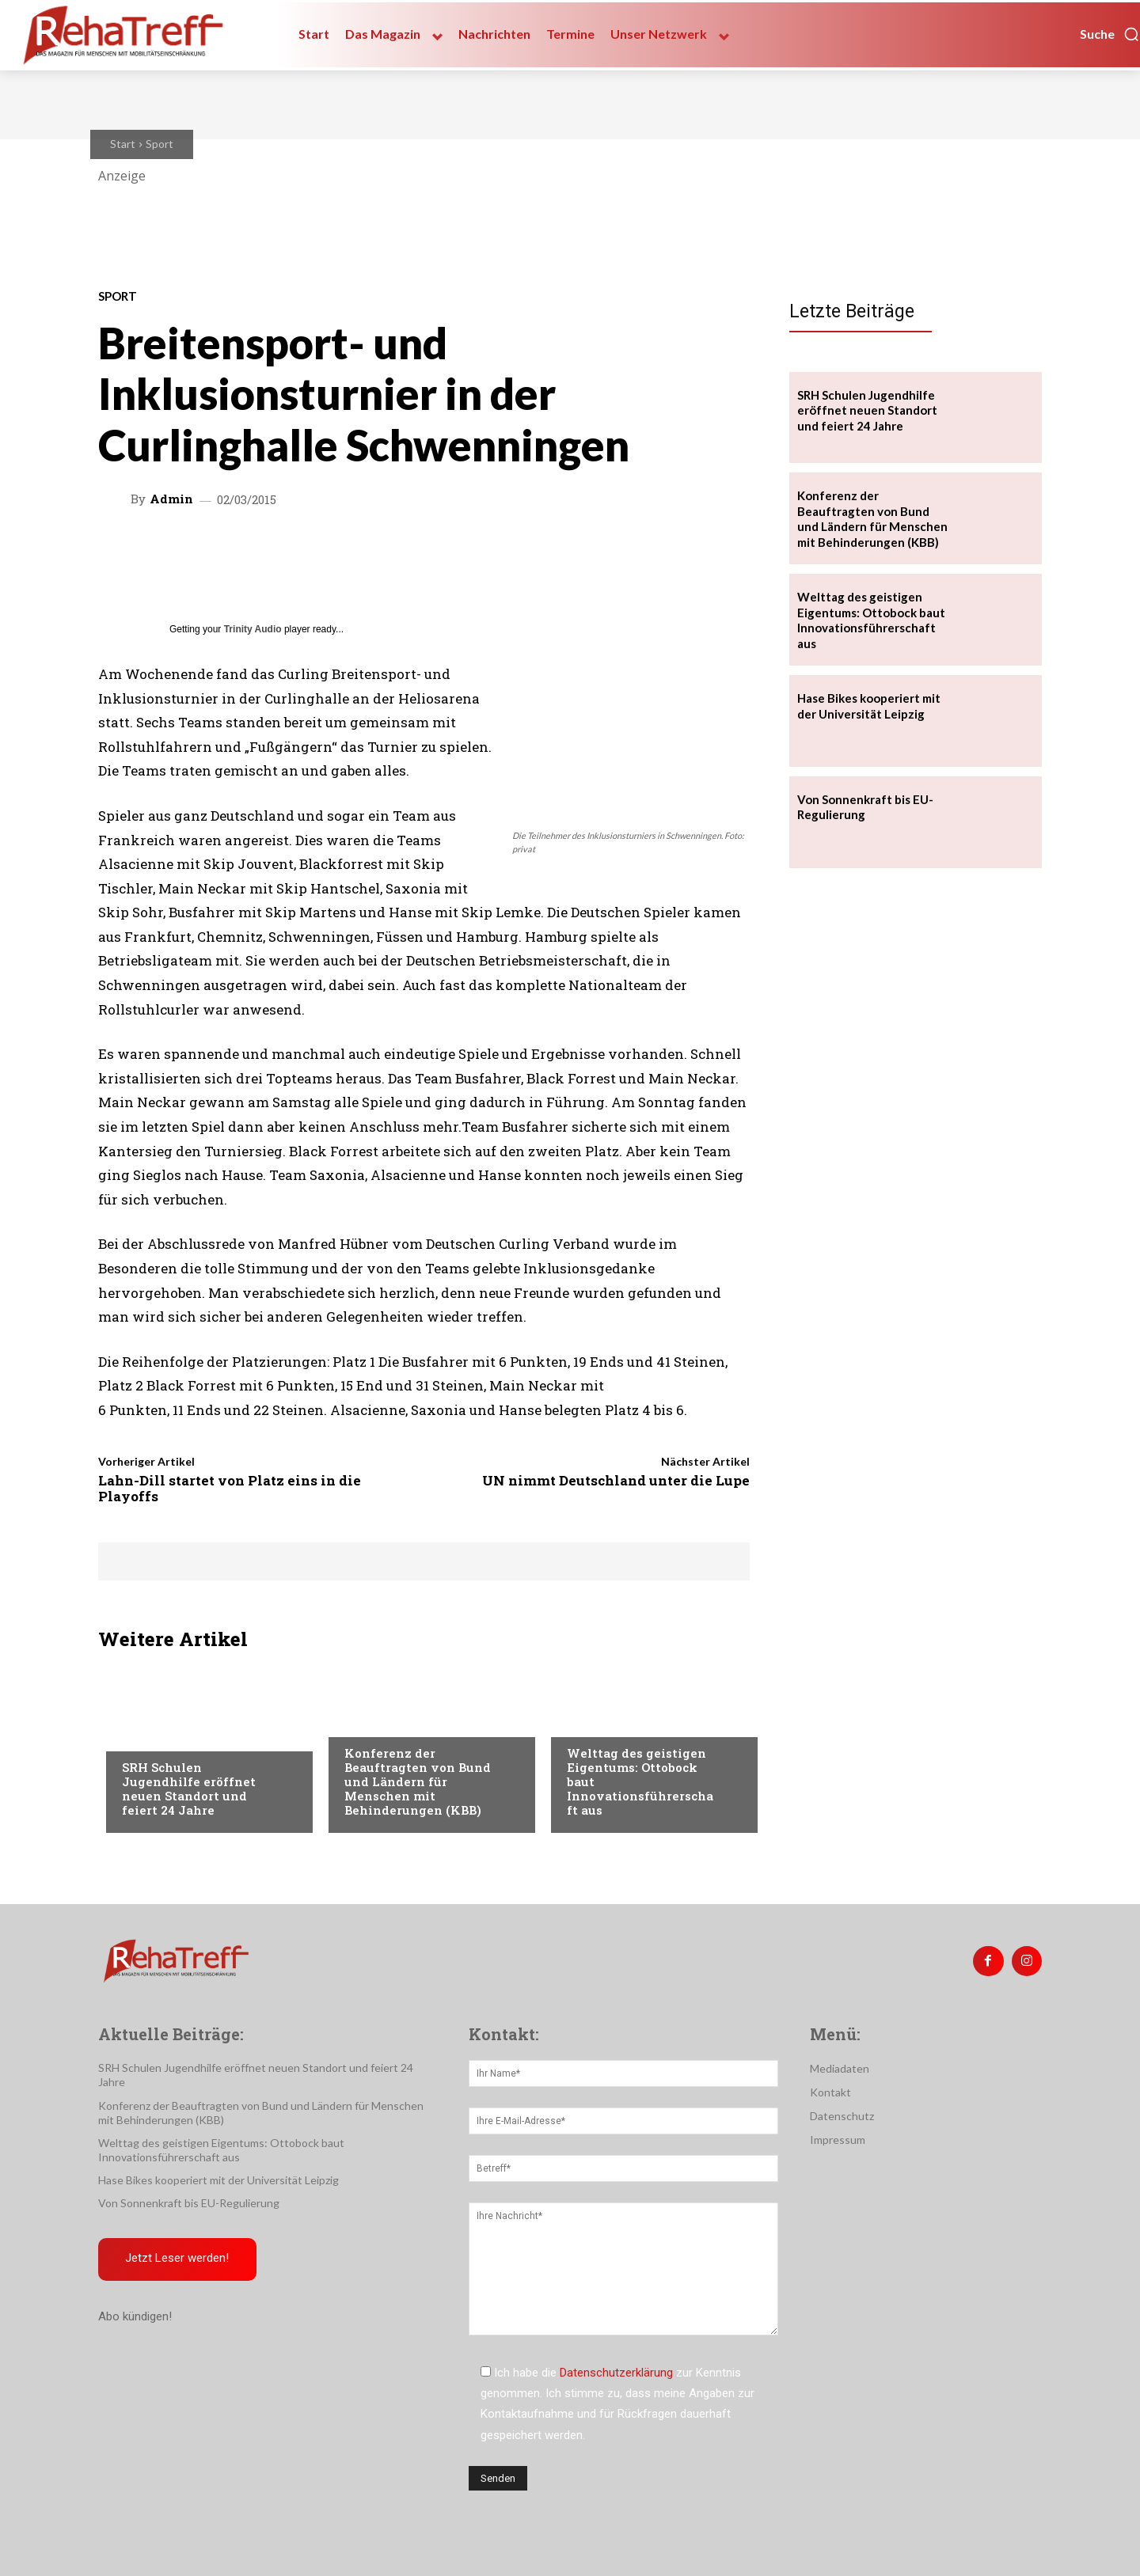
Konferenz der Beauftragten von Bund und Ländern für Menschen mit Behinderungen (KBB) (417, 1781)
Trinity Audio (253, 629)
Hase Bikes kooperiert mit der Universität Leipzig (218, 2180)
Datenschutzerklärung (616, 2372)
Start (122, 143)
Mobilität (594, 1721)
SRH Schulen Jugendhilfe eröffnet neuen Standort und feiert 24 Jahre (189, 1788)
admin (171, 499)
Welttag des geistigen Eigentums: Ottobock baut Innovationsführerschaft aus (871, 620)
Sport (159, 143)
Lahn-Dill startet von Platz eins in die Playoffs (229, 1488)
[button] (1110, 34)
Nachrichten (158, 1735)
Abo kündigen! (135, 2317)
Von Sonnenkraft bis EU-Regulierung (188, 2203)
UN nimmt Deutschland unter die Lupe (616, 1480)
